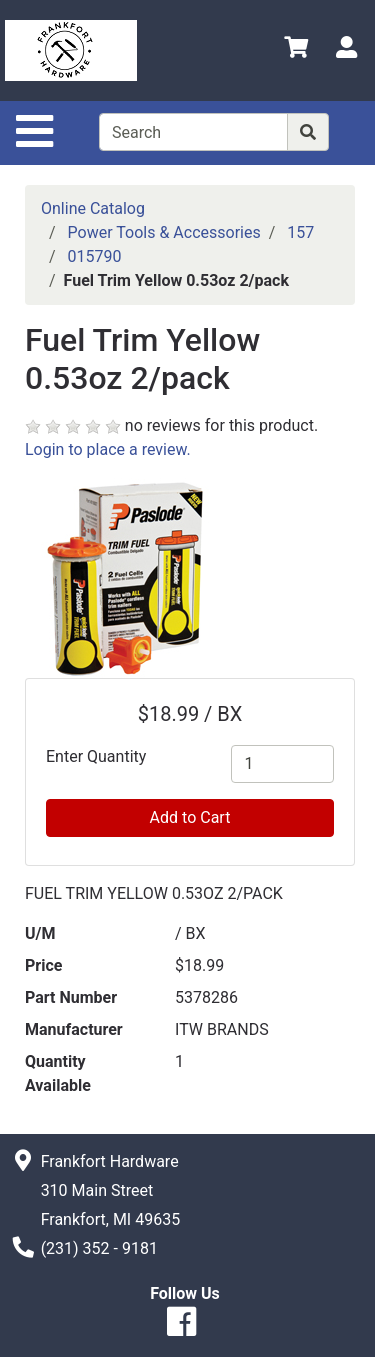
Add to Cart (190, 817)
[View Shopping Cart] (296, 50)
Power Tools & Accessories (164, 232)
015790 (95, 256)
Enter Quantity (96, 756)
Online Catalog (93, 208)
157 (300, 232)
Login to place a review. (108, 449)
